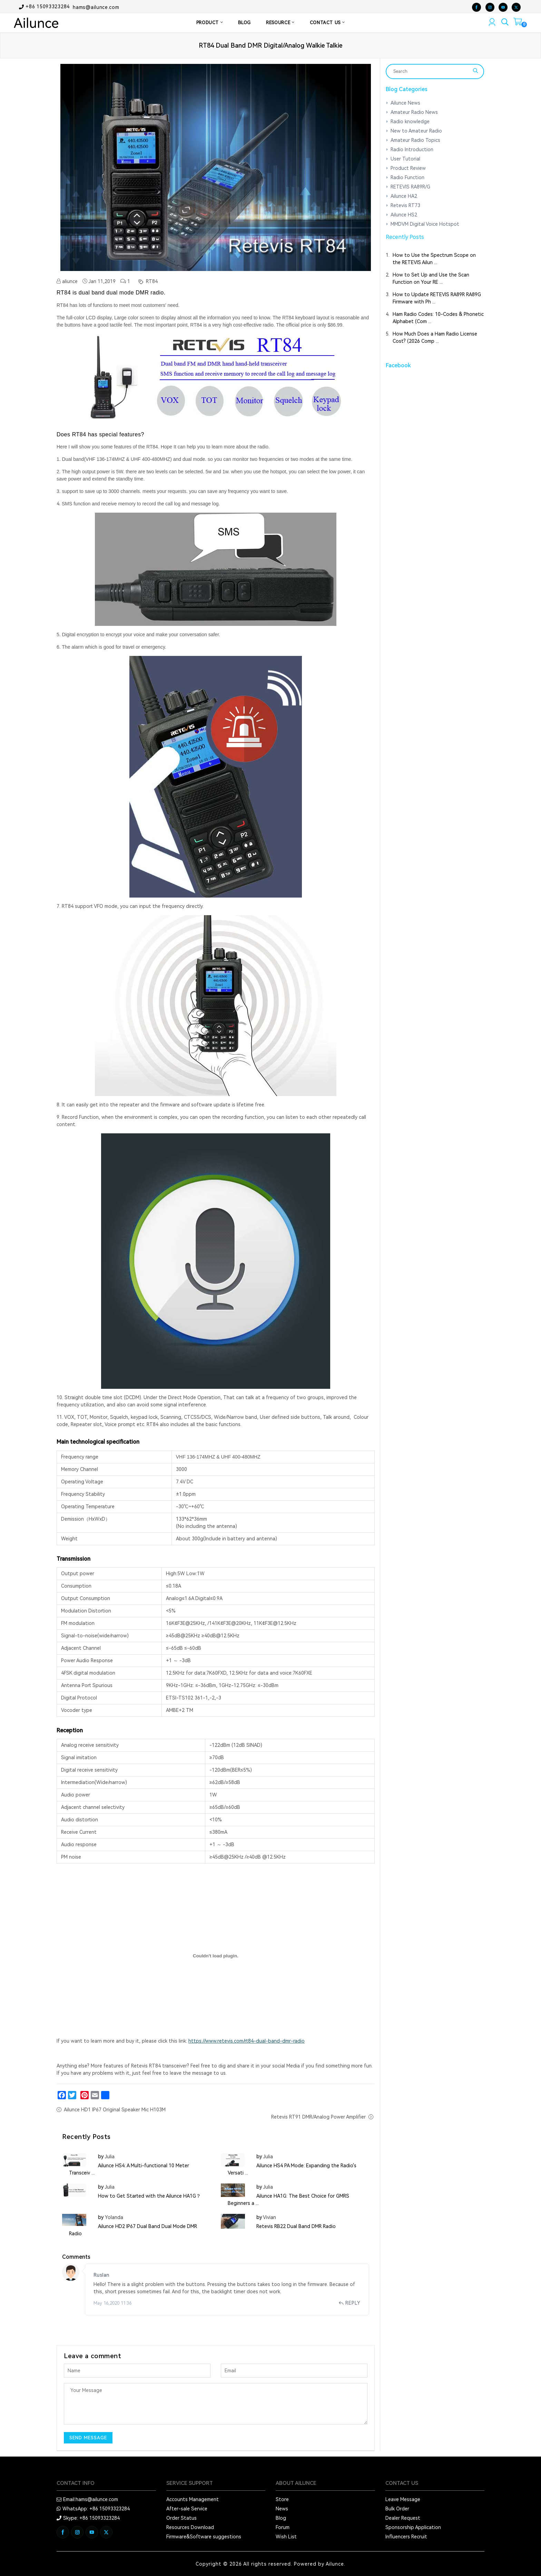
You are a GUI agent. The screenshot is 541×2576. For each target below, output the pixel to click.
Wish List (286, 2536)
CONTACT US (327, 22)
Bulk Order (397, 2508)
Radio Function (407, 177)
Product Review (408, 168)
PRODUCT (209, 22)
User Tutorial (405, 159)
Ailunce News (405, 103)
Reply (350, 2303)
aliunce (67, 281)
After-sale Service (186, 2508)
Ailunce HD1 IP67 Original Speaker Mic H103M (115, 2109)
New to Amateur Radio (416, 131)
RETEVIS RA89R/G (410, 187)
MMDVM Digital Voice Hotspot (425, 224)
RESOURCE (280, 22)
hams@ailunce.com (96, 7)
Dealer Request (402, 2518)
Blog (281, 2518)
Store (282, 2499)
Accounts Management (192, 2499)
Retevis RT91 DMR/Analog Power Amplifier (318, 2117)
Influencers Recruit (406, 2536)
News (282, 2508)
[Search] (430, 71)
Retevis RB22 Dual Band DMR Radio (296, 2226)
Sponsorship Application (413, 2527)
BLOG (244, 22)
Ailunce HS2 (404, 214)
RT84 (151, 281)
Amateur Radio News (414, 112)
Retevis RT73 (405, 205)
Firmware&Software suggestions (203, 2536)
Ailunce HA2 (404, 196)
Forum (282, 2527)
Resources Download (190, 2527)
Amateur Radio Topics (415, 140)
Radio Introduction (412, 149)
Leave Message (402, 2499)
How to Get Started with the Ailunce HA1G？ (149, 2196)
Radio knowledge (410, 121)
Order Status (181, 2518)
